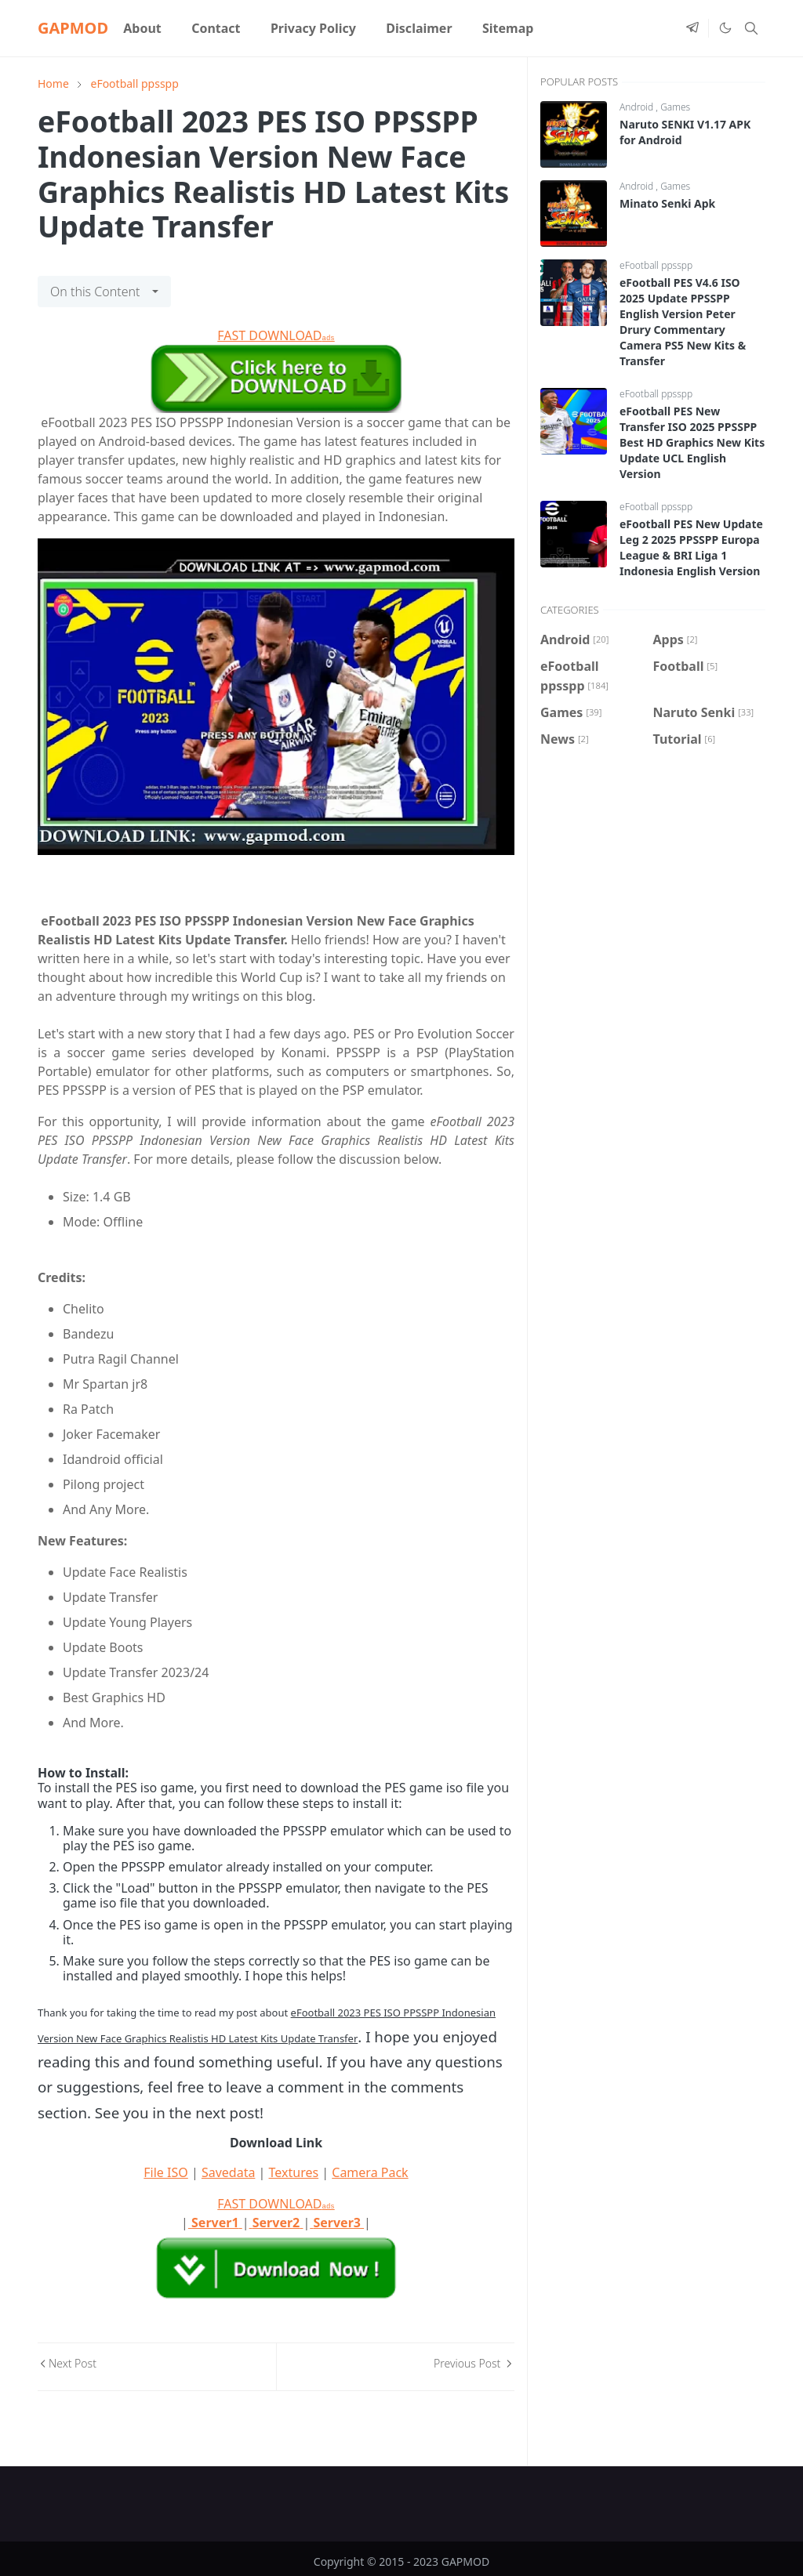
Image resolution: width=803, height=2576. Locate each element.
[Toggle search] (751, 28)
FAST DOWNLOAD (275, 335)
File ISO (165, 2172)
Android (638, 107)
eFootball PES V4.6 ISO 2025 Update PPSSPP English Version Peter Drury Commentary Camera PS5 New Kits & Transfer (683, 321)
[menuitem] (142, 28)
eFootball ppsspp (656, 265)
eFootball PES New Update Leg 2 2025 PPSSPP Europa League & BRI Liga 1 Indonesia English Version (691, 547)
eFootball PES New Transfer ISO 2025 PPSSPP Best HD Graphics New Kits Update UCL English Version (692, 442)
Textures (294, 2172)
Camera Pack (370, 2172)
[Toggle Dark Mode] (724, 28)
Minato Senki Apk (667, 203)
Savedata (228, 2172)
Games (675, 107)
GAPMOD (73, 27)
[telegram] (692, 28)
